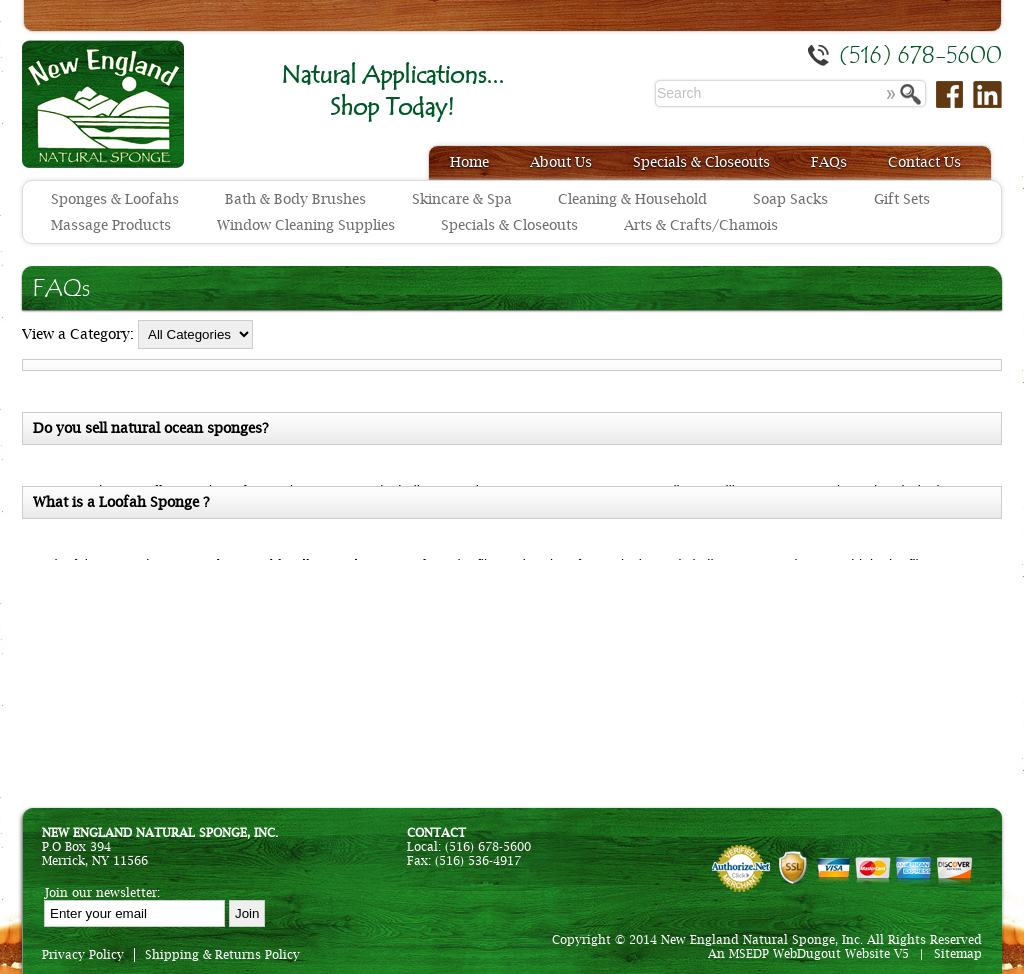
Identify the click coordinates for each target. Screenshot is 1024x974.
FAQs (829, 162)
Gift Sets (902, 199)
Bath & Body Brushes (295, 199)
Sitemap (958, 954)
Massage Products (111, 225)
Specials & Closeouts (701, 162)
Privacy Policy (83, 955)
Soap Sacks (790, 199)
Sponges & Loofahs (115, 199)
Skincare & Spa (462, 199)
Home (469, 162)
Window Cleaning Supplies (306, 225)
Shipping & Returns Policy (222, 955)
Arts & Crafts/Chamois (701, 225)
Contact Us (924, 162)
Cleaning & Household (632, 199)
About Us (561, 162)
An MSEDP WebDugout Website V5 (808, 954)
